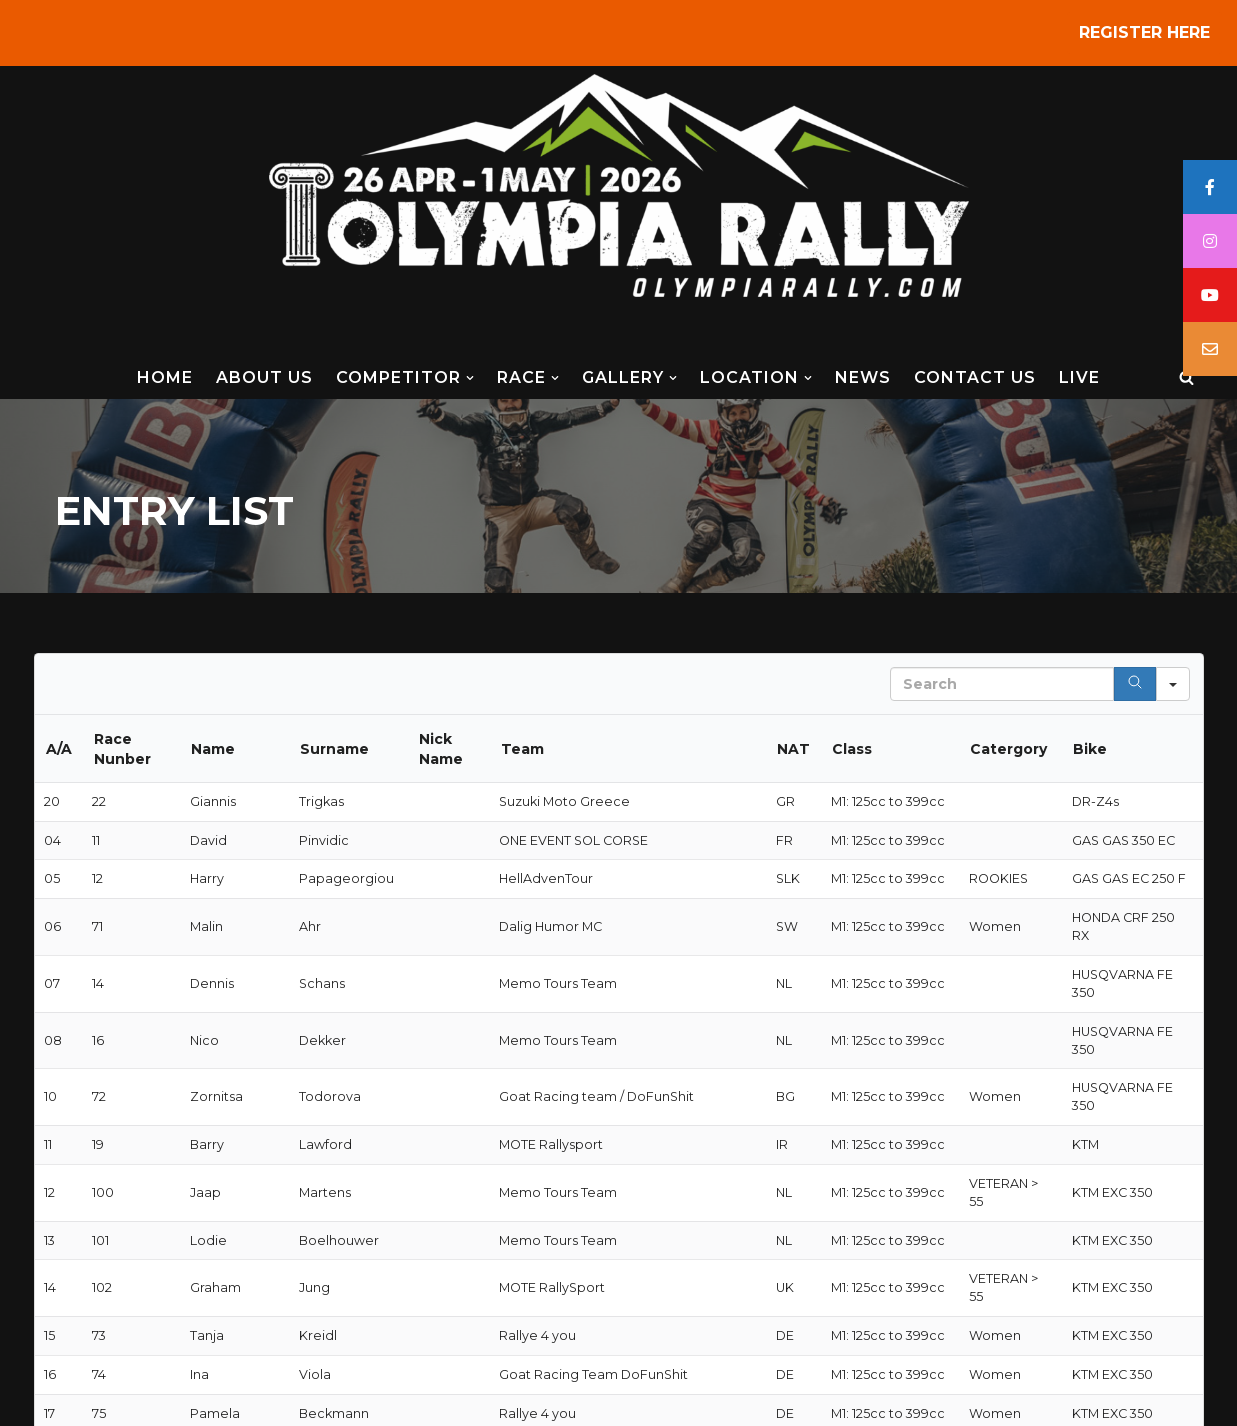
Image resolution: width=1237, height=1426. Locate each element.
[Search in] (1173, 684)
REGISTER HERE (1144, 32)
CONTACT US (975, 377)
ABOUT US (264, 377)
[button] (470, 378)
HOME (165, 377)
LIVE (1079, 377)
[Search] (1186, 377)
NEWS (863, 377)
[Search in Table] (1002, 684)
